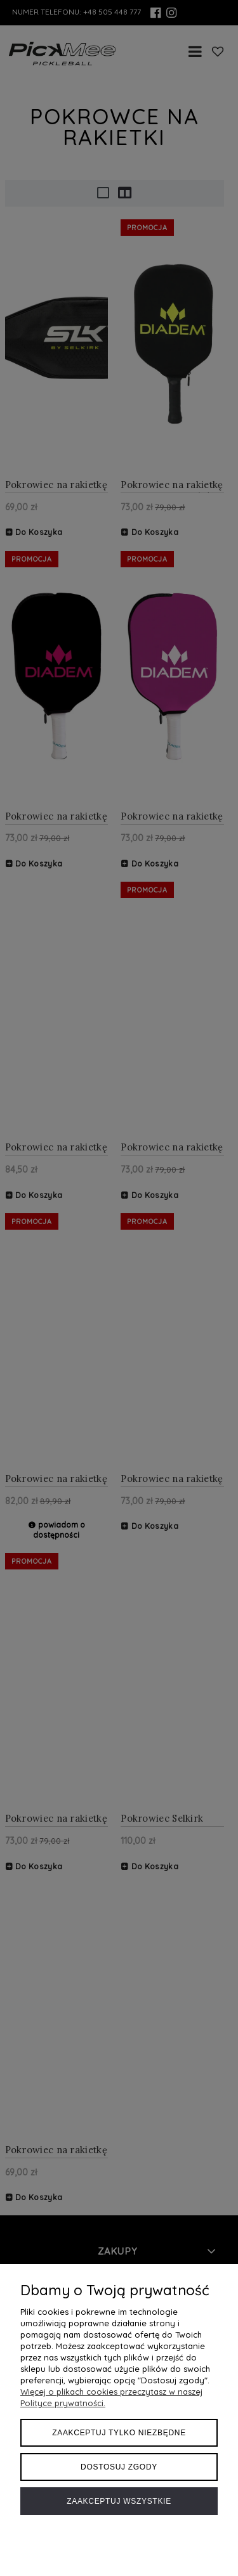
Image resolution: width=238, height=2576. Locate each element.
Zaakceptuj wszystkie (119, 2501)
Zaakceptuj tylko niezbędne (119, 2432)
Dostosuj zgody (119, 2467)
